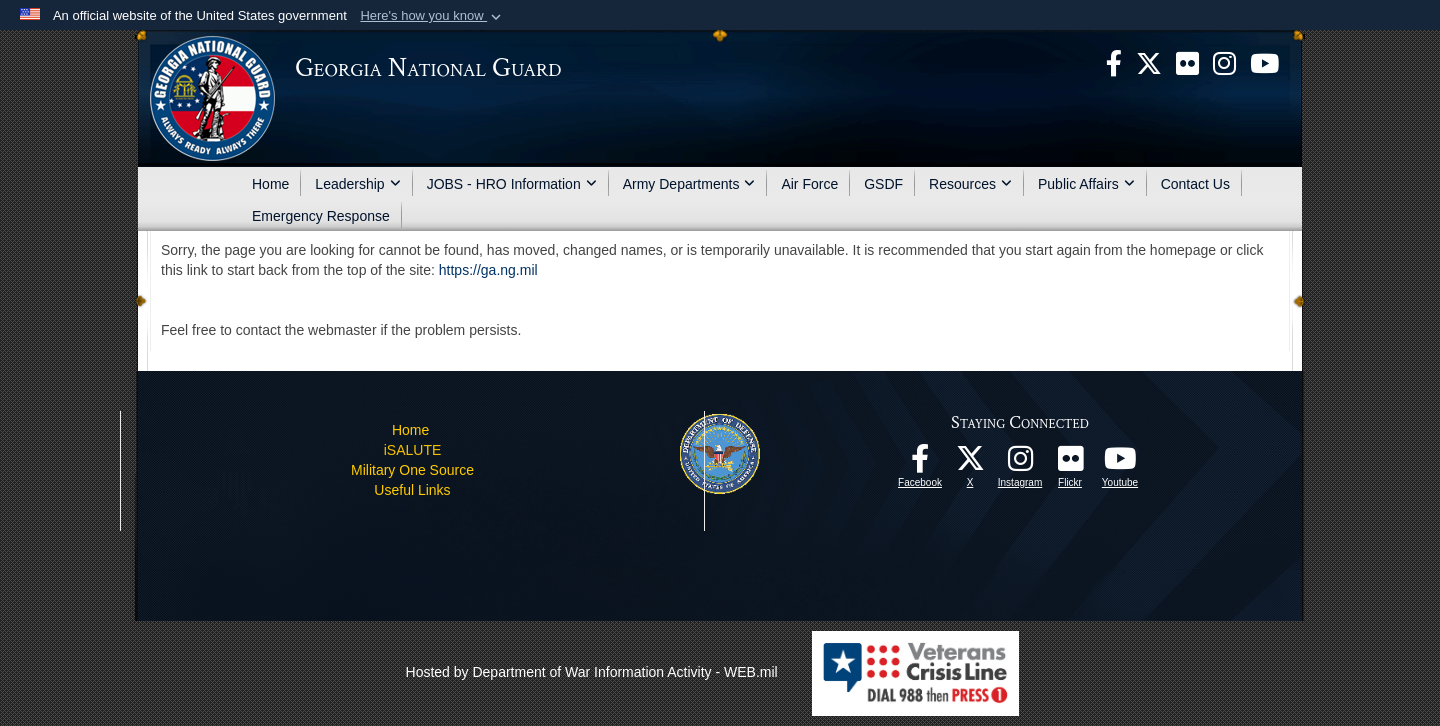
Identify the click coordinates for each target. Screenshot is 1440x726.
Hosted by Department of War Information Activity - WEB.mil (592, 672)
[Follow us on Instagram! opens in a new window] (1020, 464)
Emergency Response (321, 216)
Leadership (357, 184)
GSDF (883, 184)
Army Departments (689, 184)
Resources (970, 184)
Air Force (809, 184)
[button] (432, 16)
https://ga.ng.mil (488, 270)
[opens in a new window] (1187, 62)
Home (270, 184)
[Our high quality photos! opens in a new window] (1070, 464)
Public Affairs (1086, 184)
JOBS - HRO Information (512, 184)
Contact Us (1195, 184)
